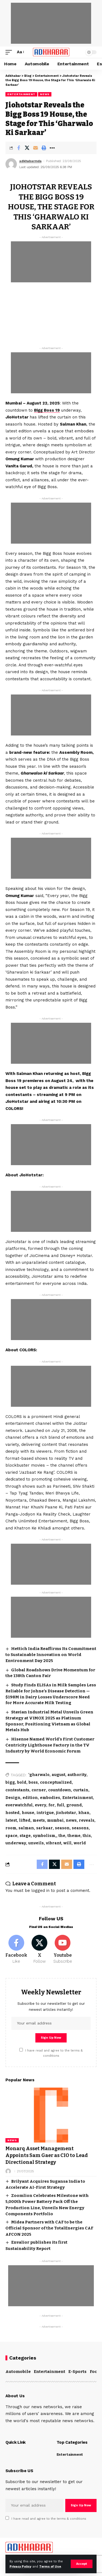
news (71, 1820)
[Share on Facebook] (18, 147)
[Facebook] (16, 1949)
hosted (12, 1812)
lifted (24, 1820)
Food (95, 2371)
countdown (59, 1790)
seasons (80, 1828)
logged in (40, 1890)
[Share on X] (27, 147)
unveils (36, 1843)
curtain (80, 1790)
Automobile (18, 2371)
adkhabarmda (30, 161)
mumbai (55, 1820)
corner (39, 1790)
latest (11, 1820)
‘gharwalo (39, 1774)
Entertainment (21, 94)
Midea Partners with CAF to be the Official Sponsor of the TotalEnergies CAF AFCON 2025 (49, 2228)
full (60, 1805)
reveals (86, 1820)
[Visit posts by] (8, 2171)
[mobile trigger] (10, 52)
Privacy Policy (20, 2566)
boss (33, 1782)
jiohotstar (66, 1812)
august (58, 1774)
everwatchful (19, 1805)
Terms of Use (50, 2566)
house (28, 1812)
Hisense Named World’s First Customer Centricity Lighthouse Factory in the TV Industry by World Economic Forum (49, 1745)
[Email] (35, 147)
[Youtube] (62, 1949)
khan (83, 1812)
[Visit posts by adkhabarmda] (11, 164)
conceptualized (56, 1782)
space (11, 1835)
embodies (50, 1797)
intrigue (45, 1812)
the (61, 1835)
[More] (52, 147)
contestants (17, 1790)
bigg (10, 1782)
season (62, 1828)
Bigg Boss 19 (47, 410)
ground (74, 1805)
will (67, 1843)
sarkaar (44, 1828)
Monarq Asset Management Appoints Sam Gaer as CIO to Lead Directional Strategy (46, 2155)
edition (30, 1797)
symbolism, (44, 1835)
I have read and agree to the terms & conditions (48, 2519)
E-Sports (77, 2371)
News (45, 94)
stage (25, 1835)
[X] (39, 1949)
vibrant (53, 1843)
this (87, 1835)
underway (15, 1843)
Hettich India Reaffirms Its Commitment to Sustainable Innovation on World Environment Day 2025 (50, 1654)
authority (76, 1774)
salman (26, 1828)
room (10, 1828)
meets (39, 1820)
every (40, 1805)
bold (21, 1782)
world (80, 1843)
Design (12, 1797)
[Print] (44, 147)
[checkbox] (21, 2050)
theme (74, 1835)
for (51, 1805)
